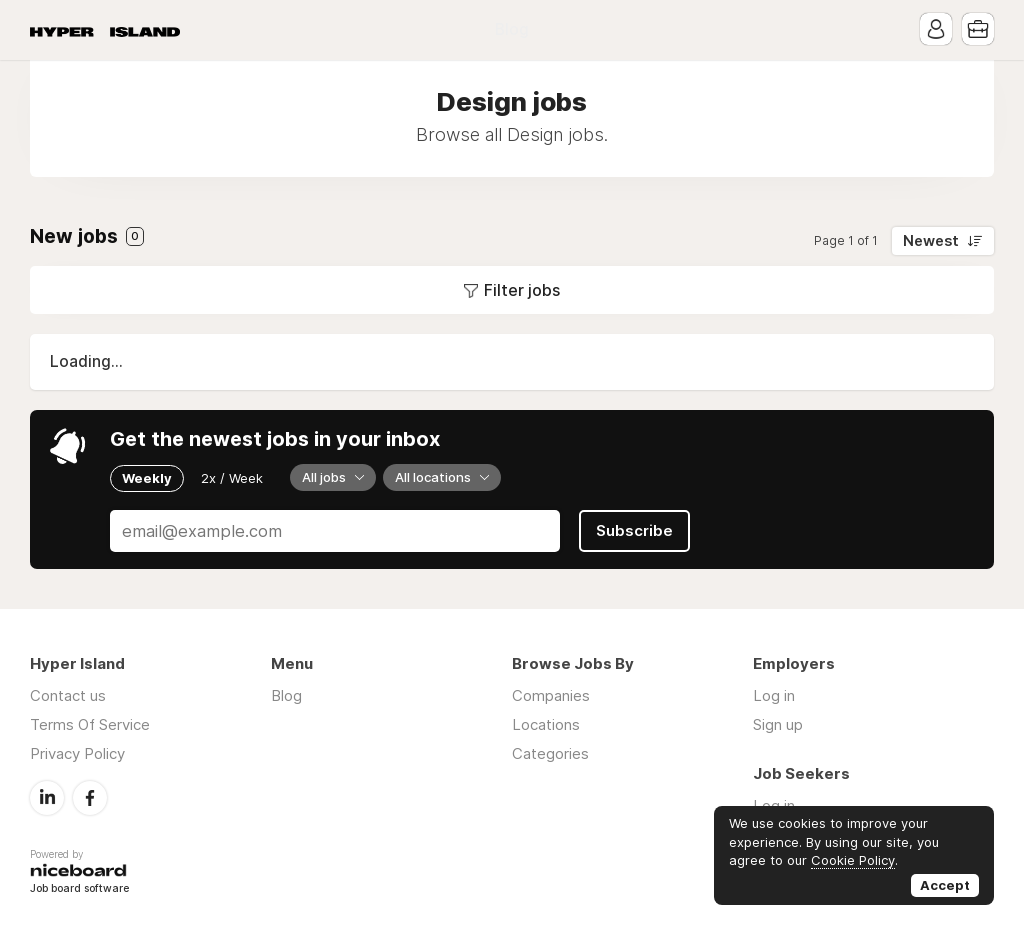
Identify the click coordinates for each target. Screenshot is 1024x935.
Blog (512, 29)
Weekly (147, 478)
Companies (551, 695)
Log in (774, 695)
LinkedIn (47, 798)
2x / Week (232, 478)
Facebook (90, 798)
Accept (945, 885)
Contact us (68, 695)
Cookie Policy (853, 860)
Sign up (778, 724)
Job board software (79, 889)
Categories (550, 753)
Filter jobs (522, 290)
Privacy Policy (77, 753)
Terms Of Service (90, 724)
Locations (546, 724)
